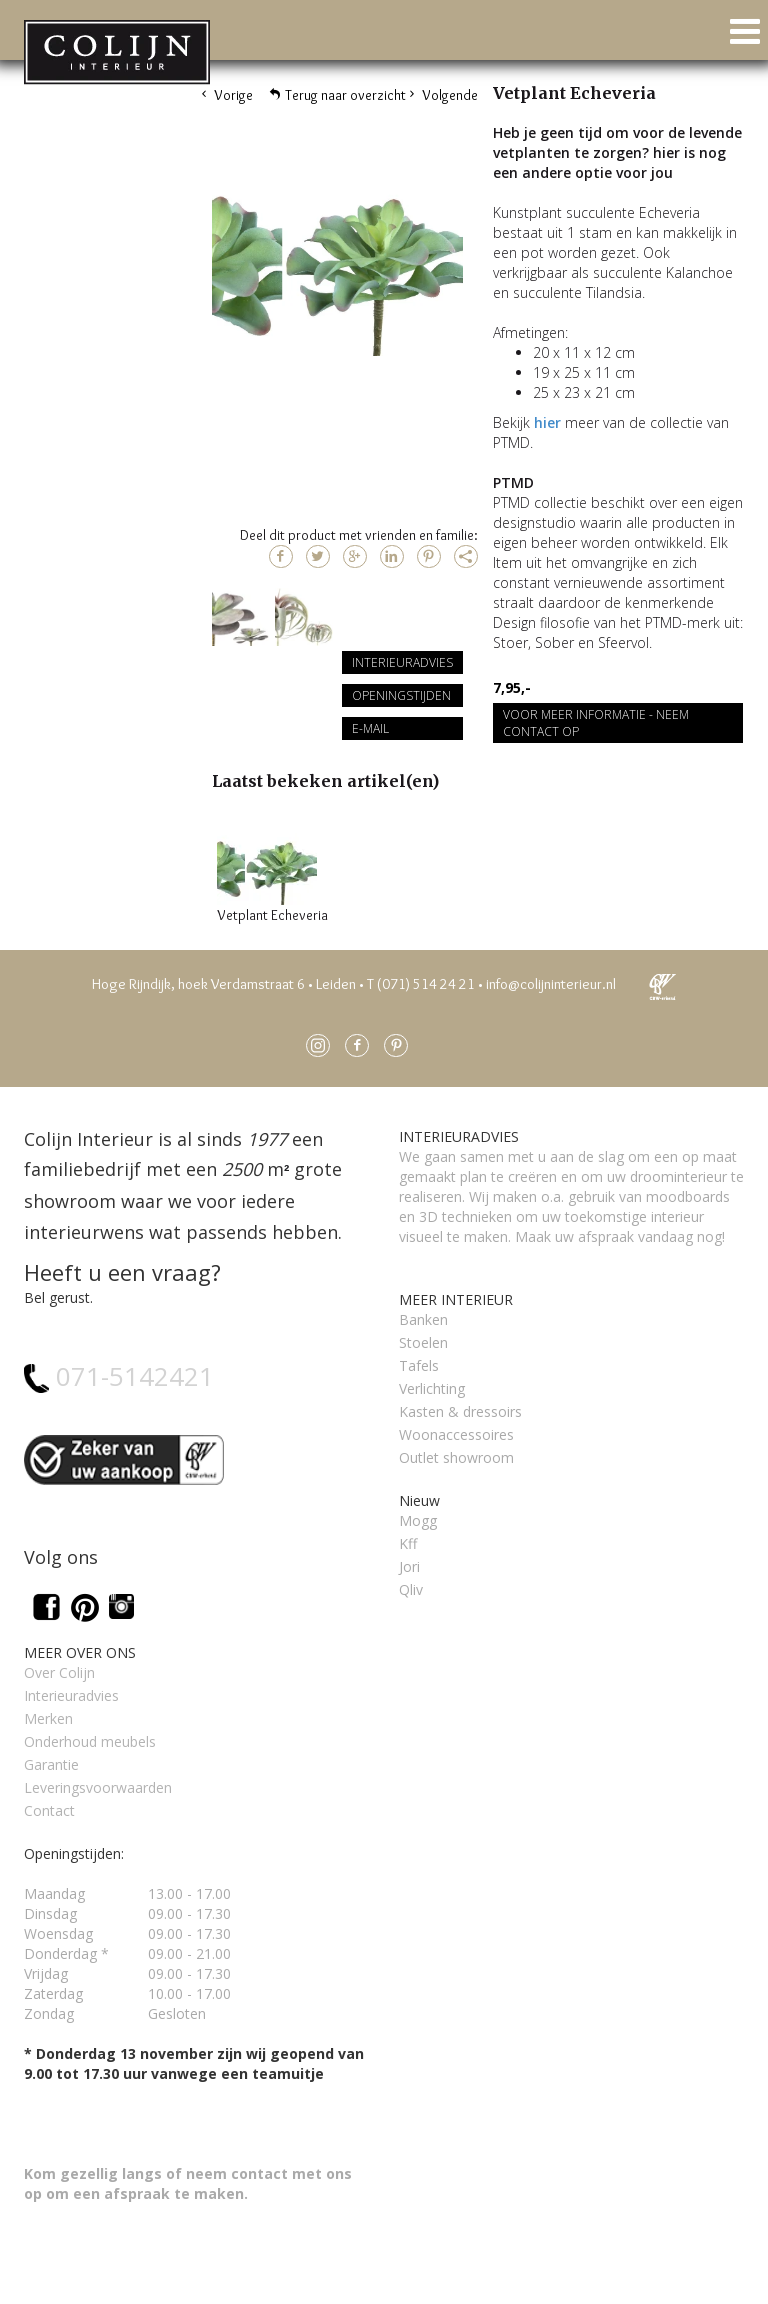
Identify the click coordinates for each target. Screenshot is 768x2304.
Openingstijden (401, 695)
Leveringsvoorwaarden (98, 1787)
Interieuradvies (402, 662)
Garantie (51, 1764)
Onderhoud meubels (90, 1741)
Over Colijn (59, 1672)
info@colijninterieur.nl (551, 984)
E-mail (370, 728)
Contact (49, 1810)
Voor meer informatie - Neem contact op (596, 723)
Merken (48, 1718)
